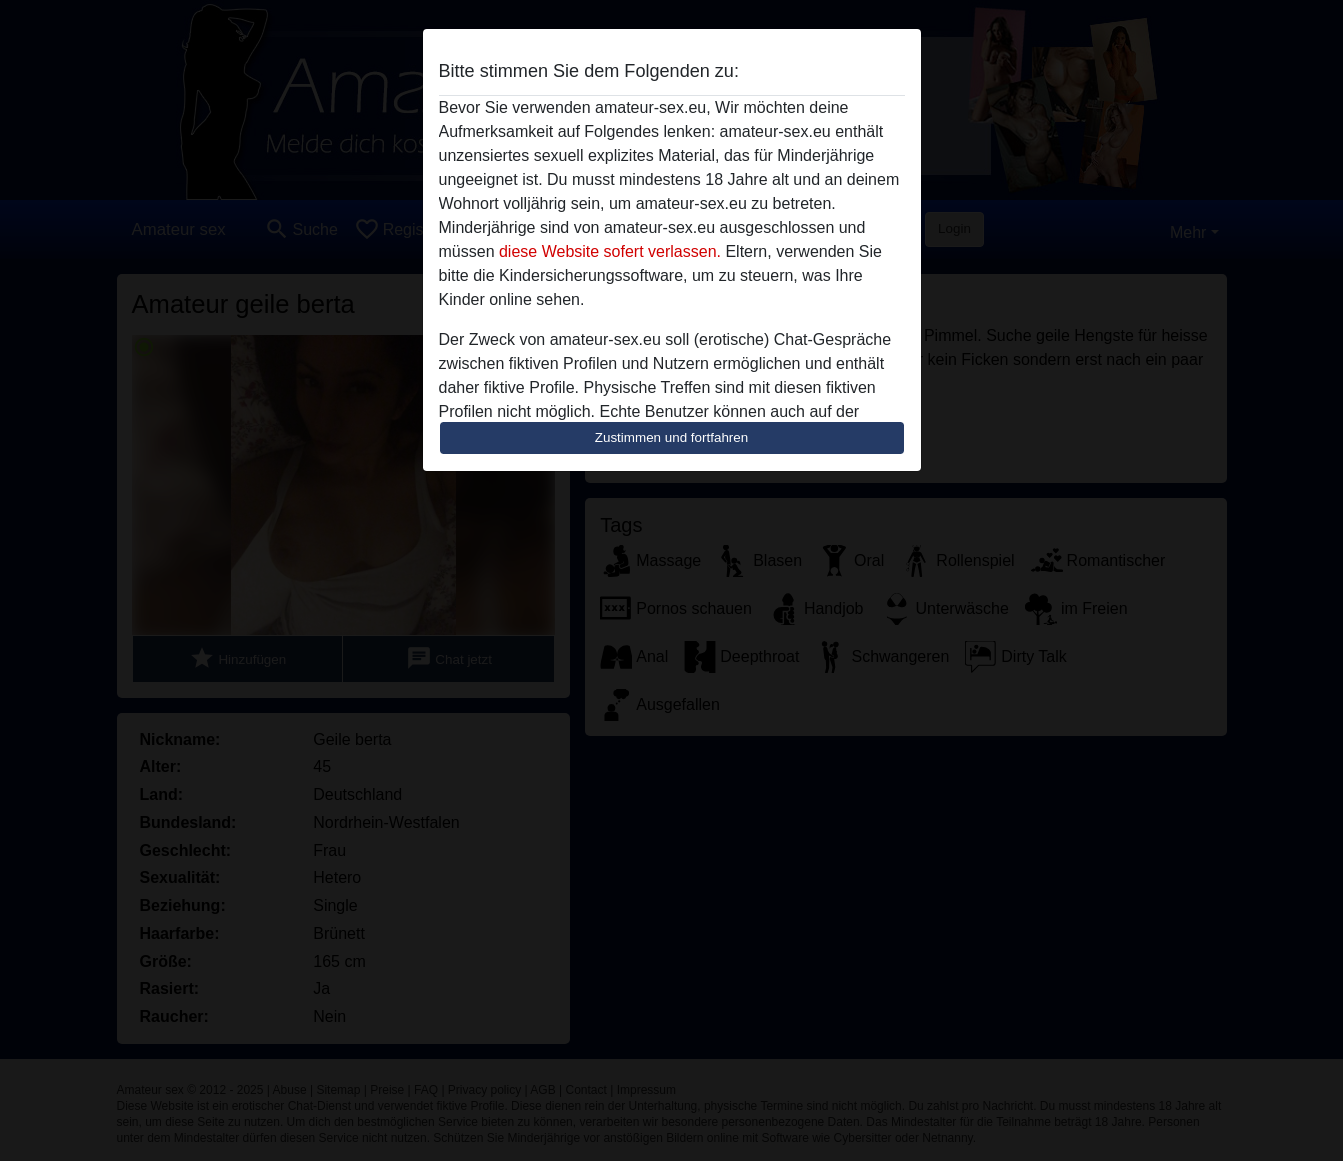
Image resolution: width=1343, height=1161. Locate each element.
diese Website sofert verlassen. (610, 251)
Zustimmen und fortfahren (672, 437)
